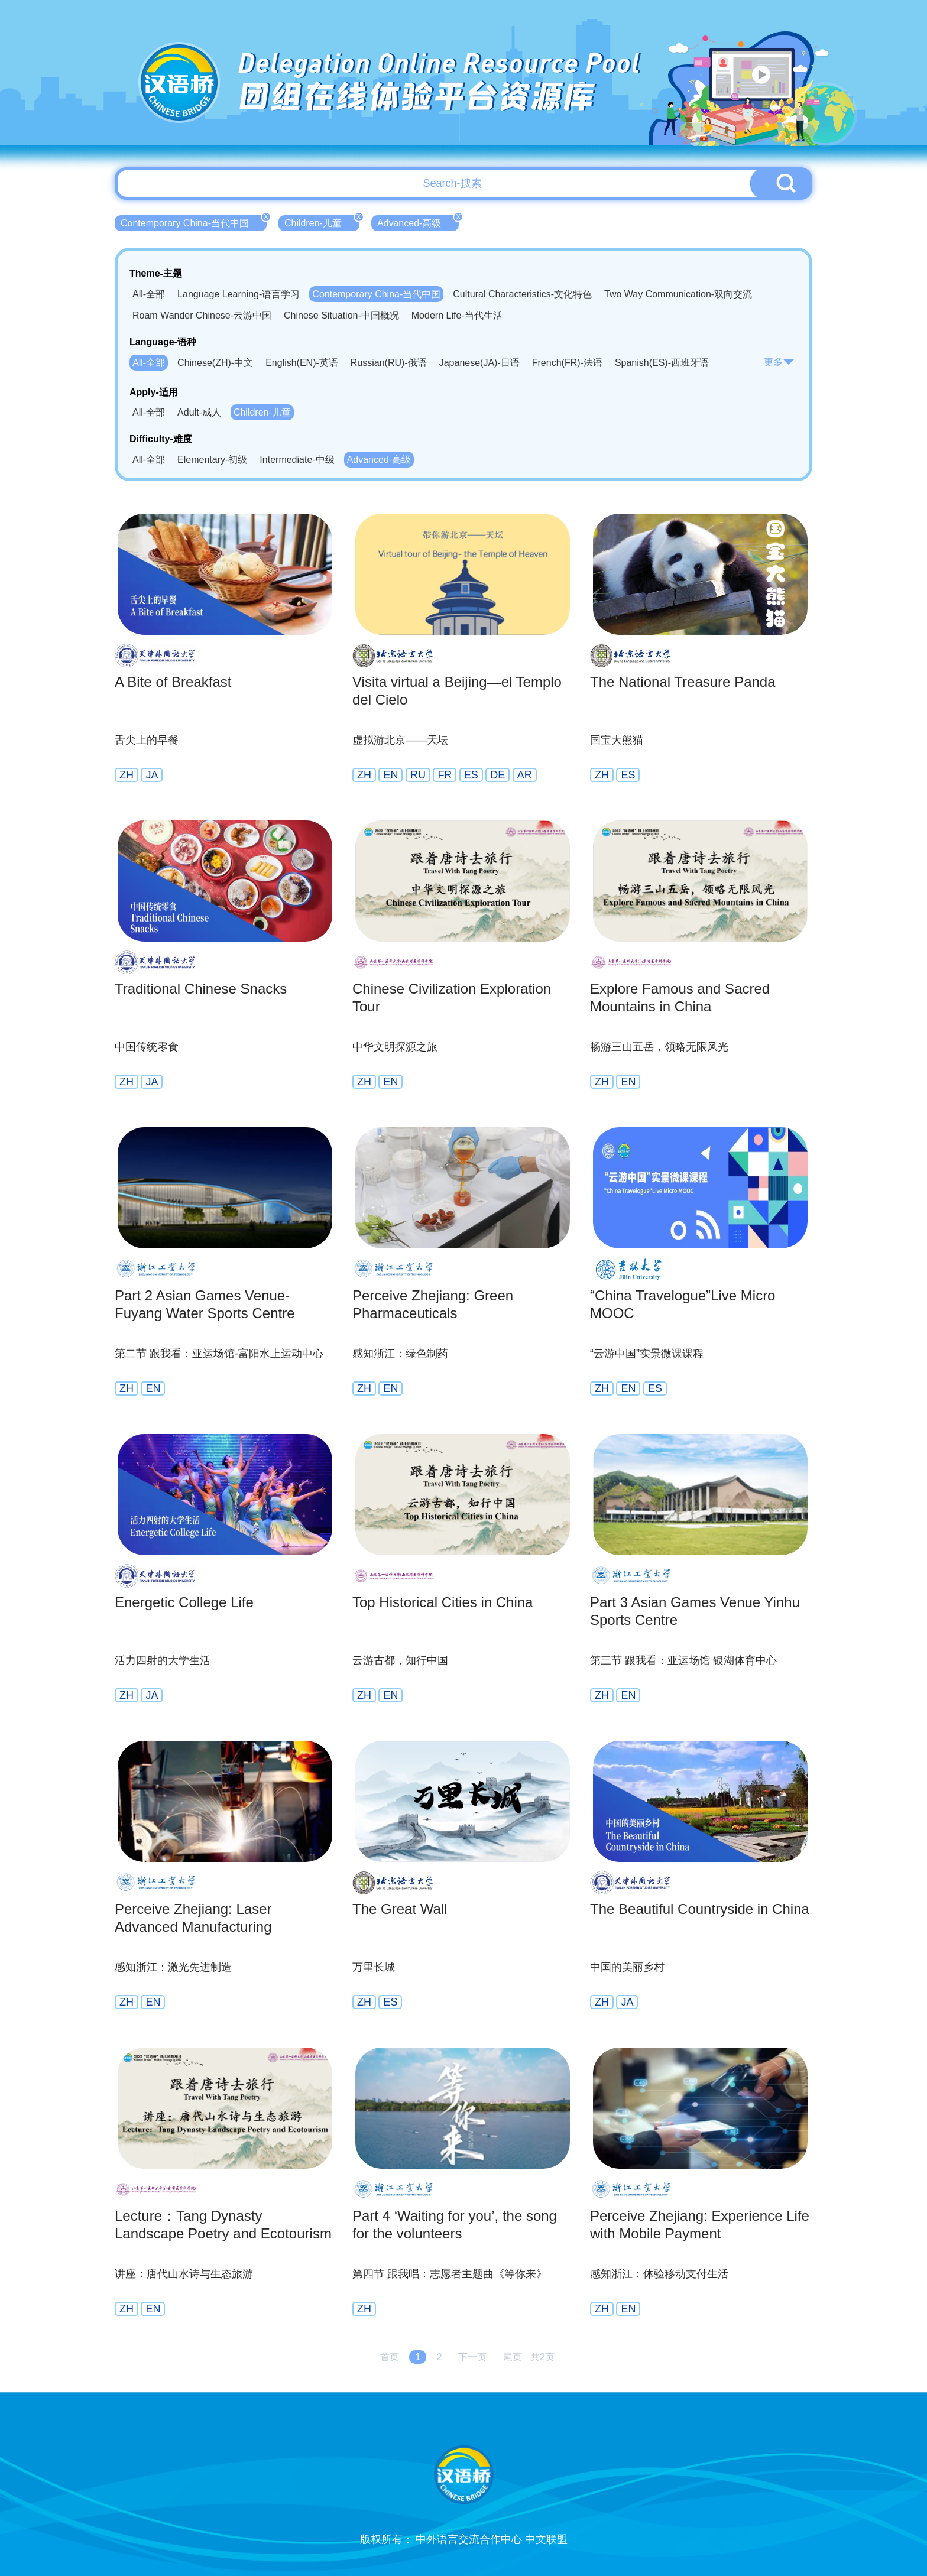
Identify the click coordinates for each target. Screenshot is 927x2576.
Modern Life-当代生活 (457, 315)
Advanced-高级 (418, 221)
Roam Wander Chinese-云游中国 (201, 315)
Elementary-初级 (212, 460)
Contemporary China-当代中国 (194, 221)
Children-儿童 (321, 221)
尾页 (512, 2357)
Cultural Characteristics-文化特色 (522, 294)
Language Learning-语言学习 (238, 294)
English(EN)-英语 (301, 363)
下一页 (472, 2357)
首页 (389, 2357)
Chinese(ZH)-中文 (215, 363)
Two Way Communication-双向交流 (678, 294)
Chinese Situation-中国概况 (341, 315)
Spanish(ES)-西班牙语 (662, 363)
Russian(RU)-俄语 (389, 363)
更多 (779, 362)
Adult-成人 (199, 412)
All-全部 (148, 294)
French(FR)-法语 (567, 363)
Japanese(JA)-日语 (479, 363)
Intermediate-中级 (297, 460)
